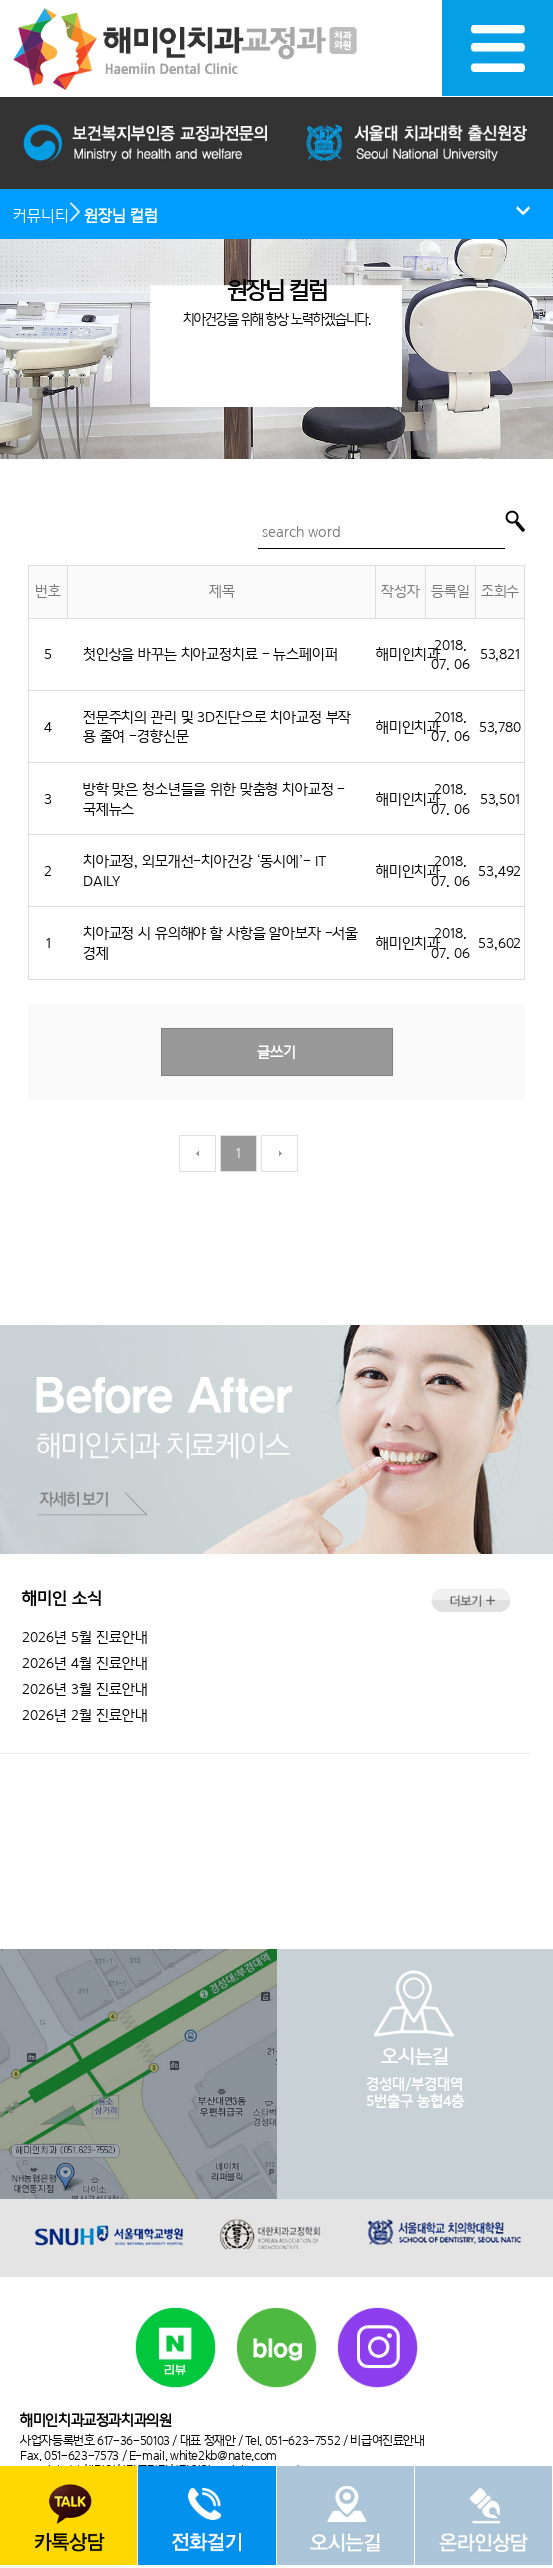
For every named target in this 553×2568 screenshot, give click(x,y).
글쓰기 (276, 1051)
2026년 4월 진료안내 (85, 1663)
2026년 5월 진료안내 (85, 1637)
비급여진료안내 (387, 2440)
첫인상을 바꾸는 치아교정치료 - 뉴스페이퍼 (210, 653)
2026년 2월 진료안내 (85, 1715)
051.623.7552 (276, 1818)
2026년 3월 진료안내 (85, 1689)
